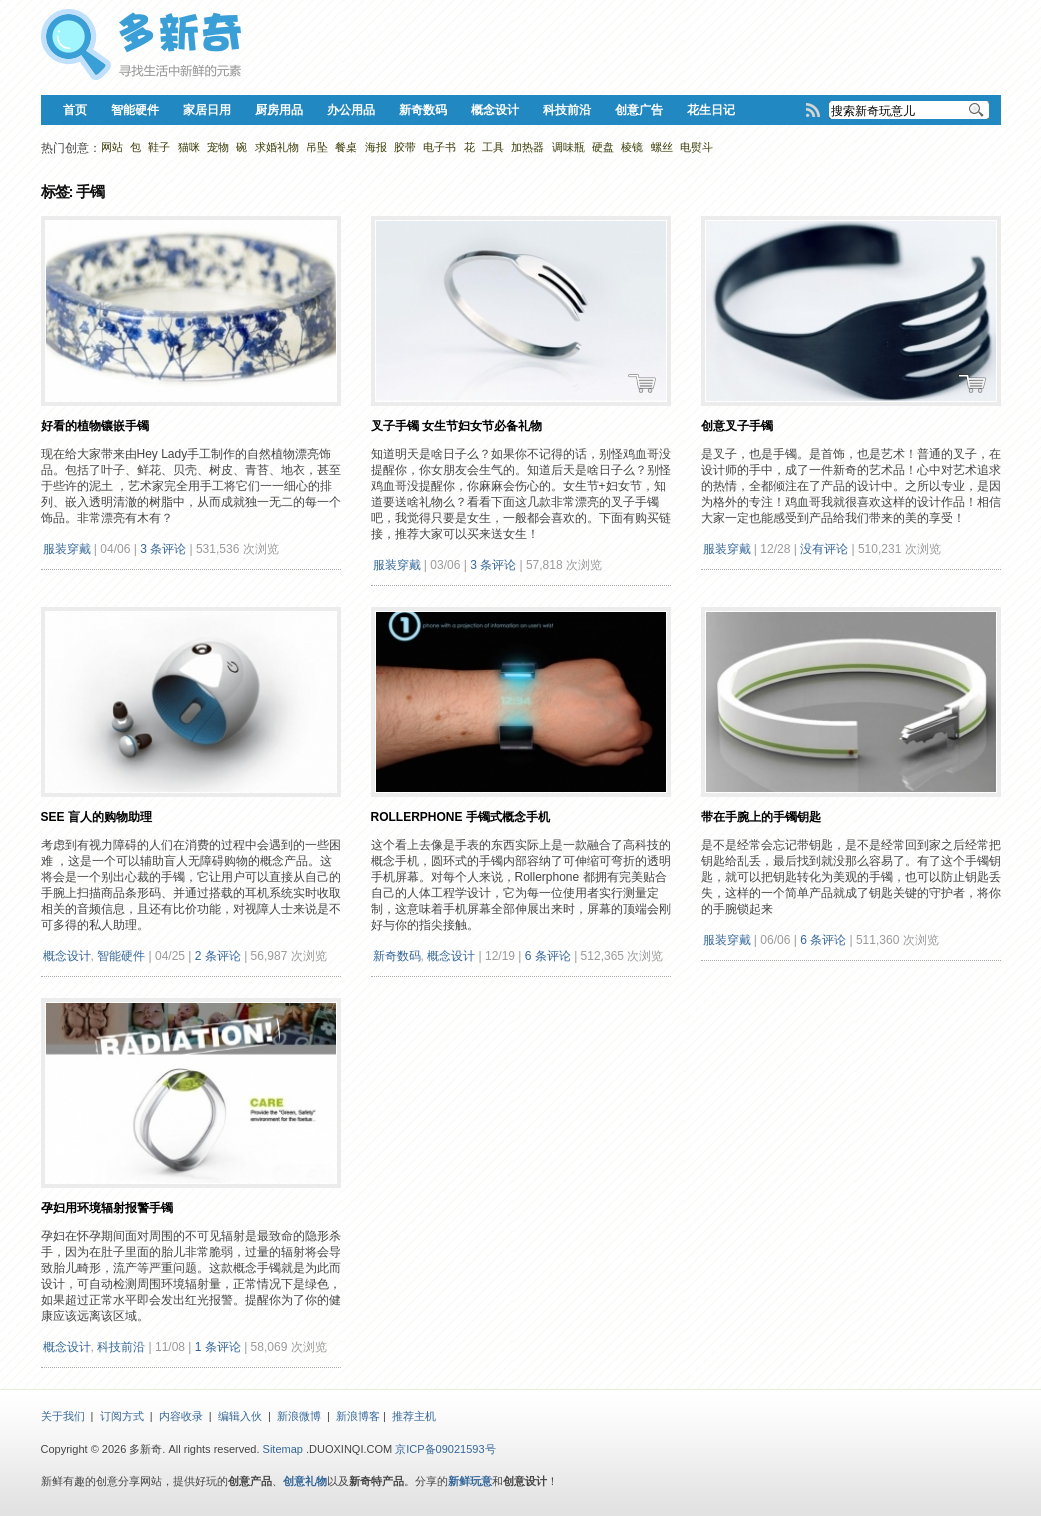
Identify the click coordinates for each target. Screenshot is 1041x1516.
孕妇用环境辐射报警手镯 (107, 1208)
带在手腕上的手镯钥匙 (761, 817)
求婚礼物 (277, 147)
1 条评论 (218, 1347)
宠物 (218, 147)
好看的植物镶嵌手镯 (95, 426)
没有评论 (824, 549)
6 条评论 (548, 956)
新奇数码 (423, 110)
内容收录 (181, 1416)
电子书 (439, 147)
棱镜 (632, 147)
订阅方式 (122, 1416)
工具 (493, 147)
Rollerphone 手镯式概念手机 (460, 817)
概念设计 (495, 110)
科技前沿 (567, 110)
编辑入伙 (240, 1416)
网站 (112, 147)
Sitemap (283, 1449)
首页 (75, 110)
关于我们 (63, 1416)
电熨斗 (696, 147)
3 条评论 (163, 549)
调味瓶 (568, 147)
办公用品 (351, 110)
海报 (376, 147)
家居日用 (207, 110)
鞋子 (159, 147)
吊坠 (317, 147)
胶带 (405, 147)
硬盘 (603, 147)
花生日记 (711, 110)
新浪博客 (358, 1416)
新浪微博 (299, 1416)
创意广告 (639, 110)
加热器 (527, 147)
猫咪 (189, 147)
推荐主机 (414, 1416)
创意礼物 (305, 1481)
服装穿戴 (67, 549)
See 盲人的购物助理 (96, 817)
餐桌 (346, 147)
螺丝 (662, 147)
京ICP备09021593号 (445, 1449)
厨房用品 (279, 110)
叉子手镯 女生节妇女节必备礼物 (456, 426)
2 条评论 (218, 956)
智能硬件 (135, 110)
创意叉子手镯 (737, 426)
